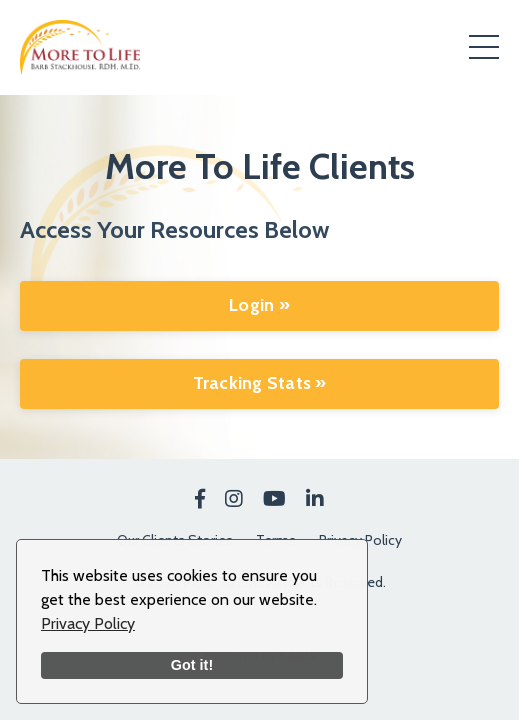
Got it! (192, 665)
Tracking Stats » (260, 383)
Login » (259, 305)
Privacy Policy (88, 623)
